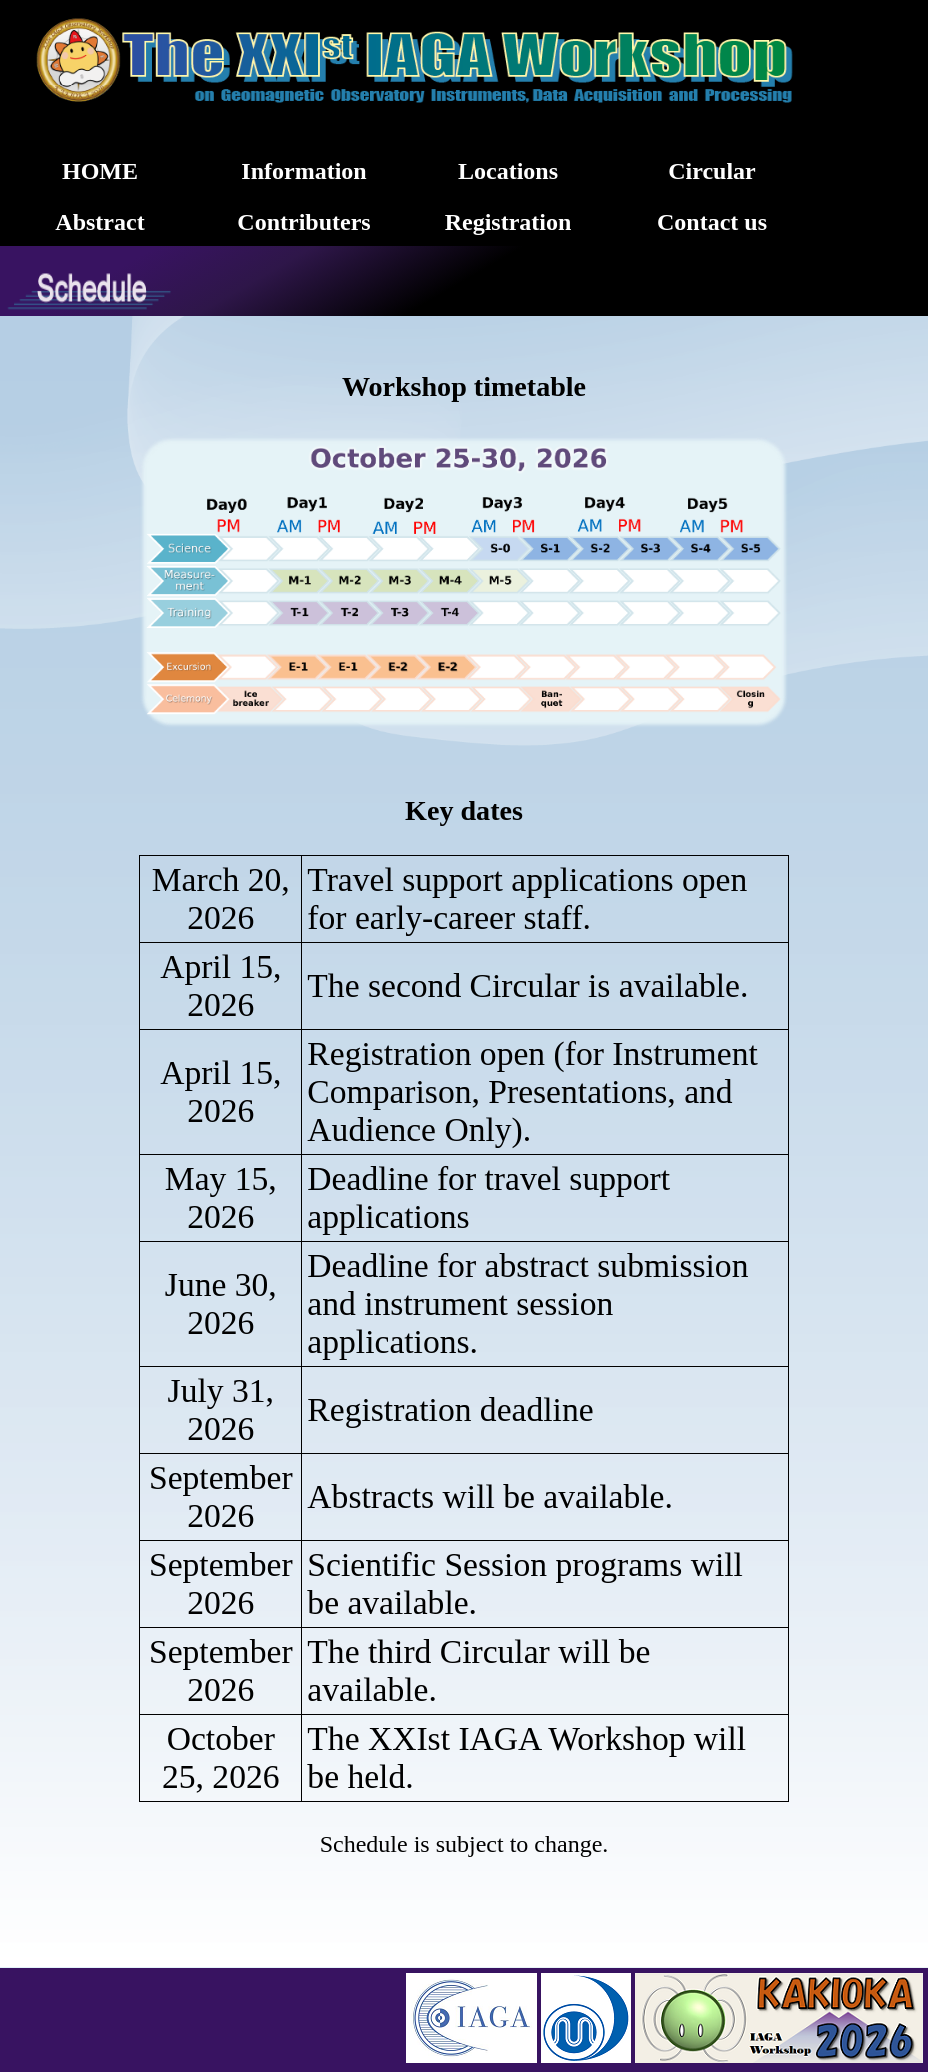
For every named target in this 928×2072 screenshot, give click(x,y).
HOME (100, 171)
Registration (508, 222)
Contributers (303, 222)
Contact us (712, 222)
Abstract (99, 222)
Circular (712, 171)
